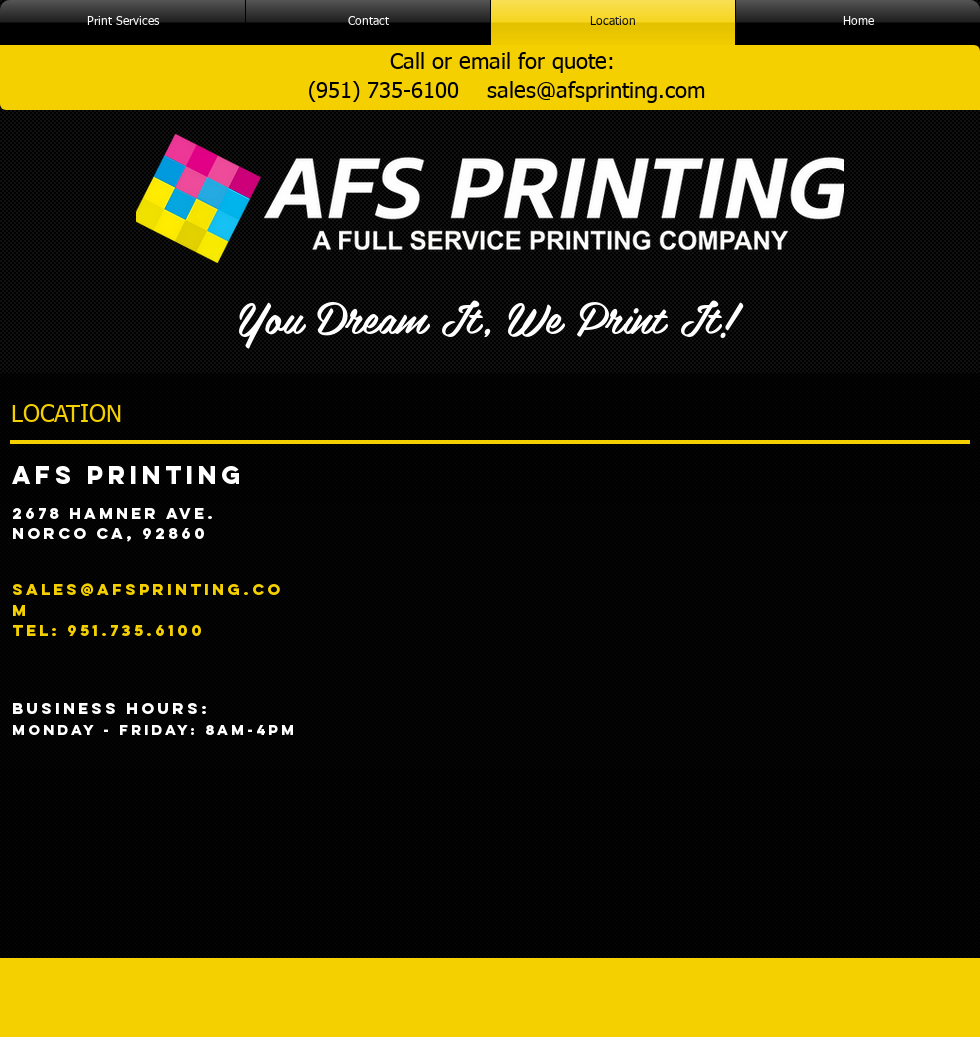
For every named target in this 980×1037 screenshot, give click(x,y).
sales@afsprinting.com (596, 92)
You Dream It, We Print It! (486, 316)
